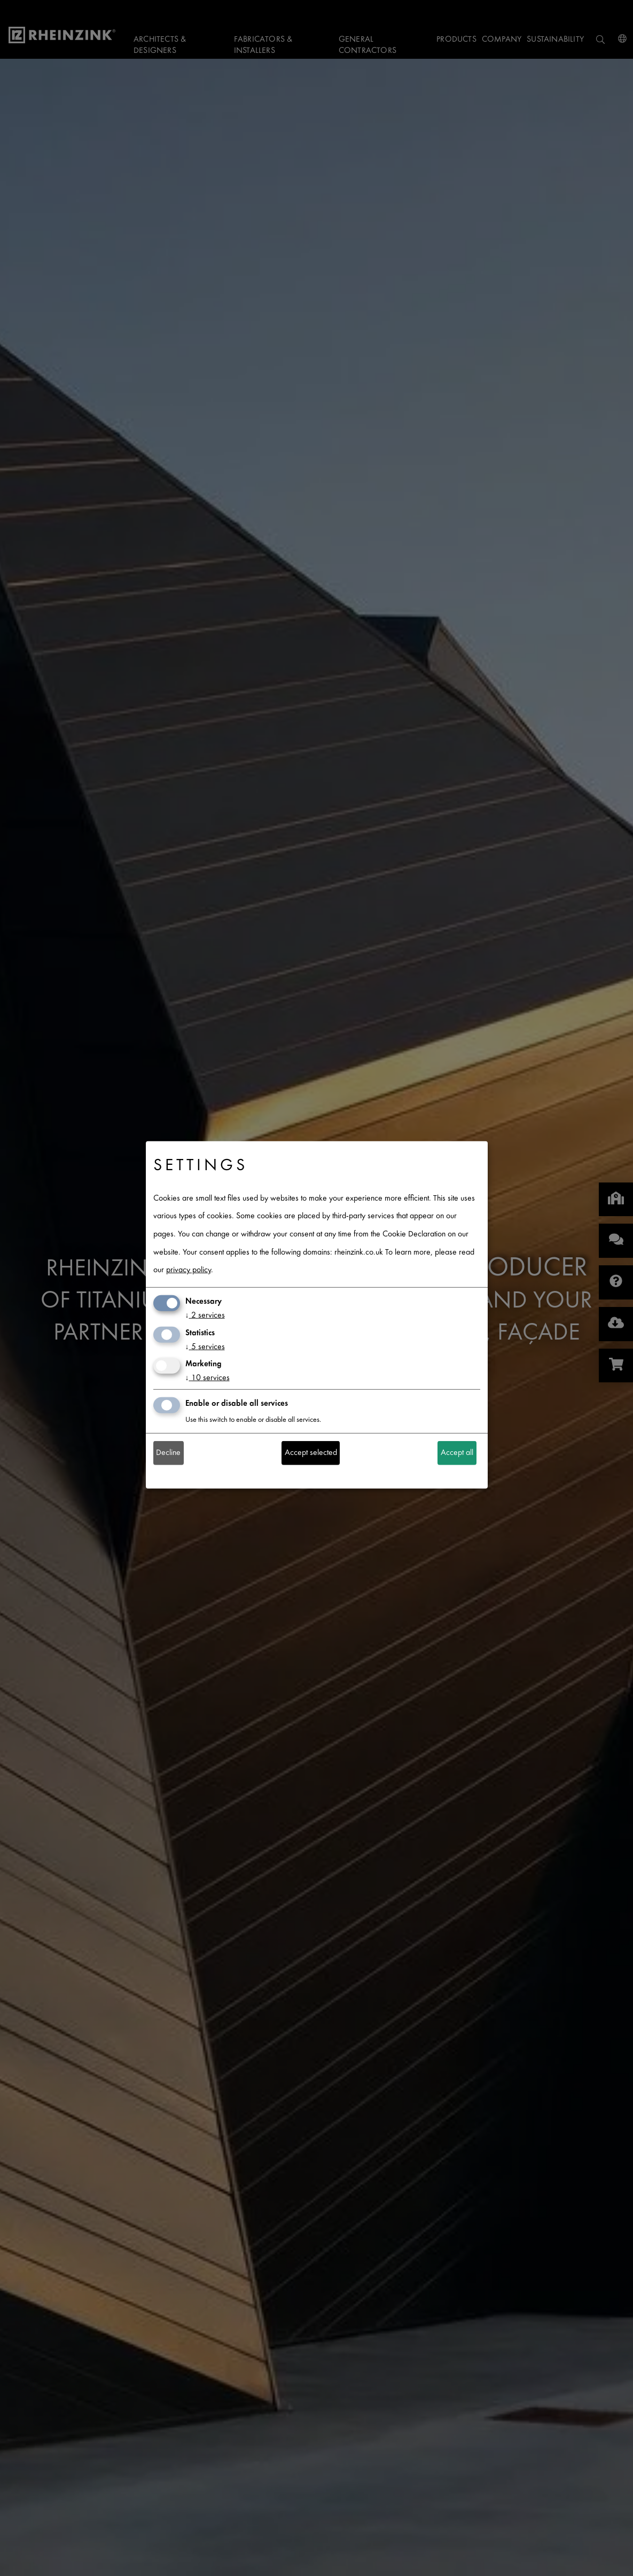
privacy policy (188, 1270)
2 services (205, 1315)
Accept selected (311, 1453)
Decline (168, 1453)
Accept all (457, 1453)
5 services (205, 1346)
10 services (207, 1378)
